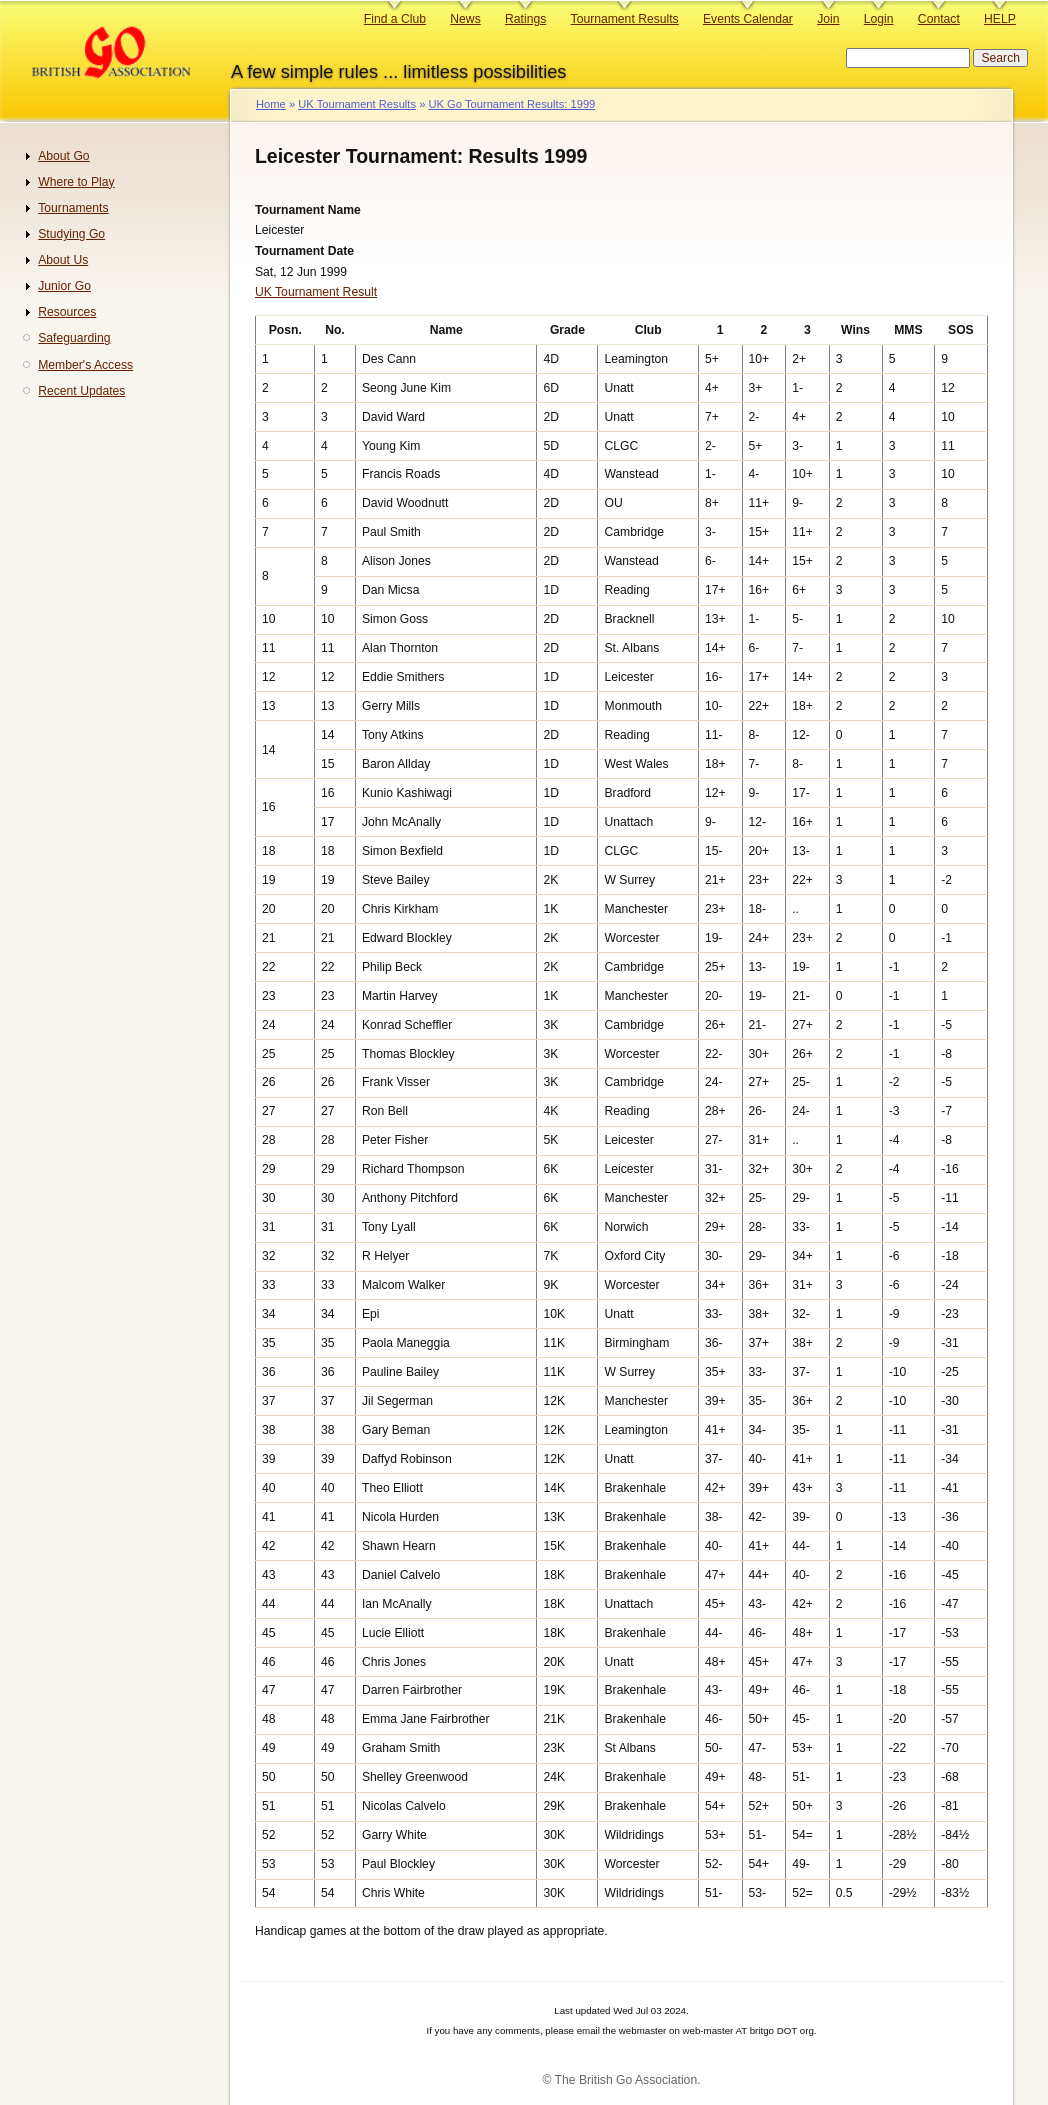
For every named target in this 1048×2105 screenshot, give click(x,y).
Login (879, 19)
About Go (63, 156)
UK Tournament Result (316, 292)
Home (271, 104)
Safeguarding (74, 338)
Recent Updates (81, 391)
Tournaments (73, 208)
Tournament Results (625, 19)
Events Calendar (748, 19)
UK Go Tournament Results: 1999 (511, 104)
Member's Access (85, 365)
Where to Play (76, 182)
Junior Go (64, 286)
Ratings (525, 19)
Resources (67, 312)
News (465, 19)
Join (828, 19)
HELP (1000, 19)
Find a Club (395, 19)
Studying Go (71, 234)
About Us (63, 260)
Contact (939, 19)
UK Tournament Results (357, 104)
